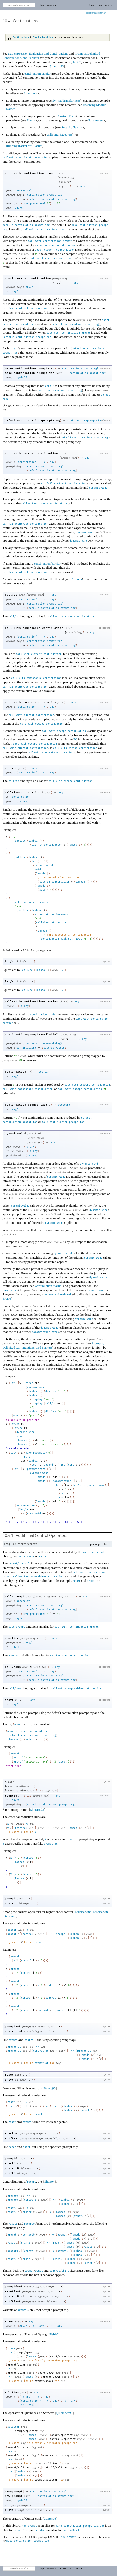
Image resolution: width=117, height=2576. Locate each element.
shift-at (12, 2138)
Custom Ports (67, 116)
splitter (12, 2392)
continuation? (28, 462)
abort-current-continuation (56, 245)
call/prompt (14, 1596)
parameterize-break (58, 1294)
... (62, 970)
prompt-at (50, 1843)
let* (13, 1452)
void (38, 869)
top (42, 5)
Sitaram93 (57, 66)
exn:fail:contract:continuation (25, 308)
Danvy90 (50, 2088)
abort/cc (12, 1638)
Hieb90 (53, 2334)
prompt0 (11, 2158)
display (50, 1391)
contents (51, 5)
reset (76, 1581)
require (10, 1544)
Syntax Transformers (66, 100)
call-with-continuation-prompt (30, 173)
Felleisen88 (100, 1912)
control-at (14, 2031)
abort (9, 1700)
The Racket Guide (43, 37)
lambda (33, 840)
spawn (9, 2321)
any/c (19, 207)
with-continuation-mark (31, 902)
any (82, 186)
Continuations (21, 37)
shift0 (10, 2173)
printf (18, 1757)
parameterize (36, 1469)
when (16, 1415)
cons (71, 1464)
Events (31, 120)
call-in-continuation (22, 792)
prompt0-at (14, 2286)
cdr (63, 1493)
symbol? (21, 377)
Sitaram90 (9, 1916)
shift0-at (13, 2301)
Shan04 (49, 2181)
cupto (9, 2510)
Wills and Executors (59, 134)
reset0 (10, 2163)
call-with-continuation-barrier (25, 157)
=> (27, 1823)
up (100, 5)
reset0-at (13, 2291)
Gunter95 (50, 2518)
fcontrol (12, 1795)
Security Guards (72, 127)
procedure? (24, 190)
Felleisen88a (83, 1912)
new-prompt (14, 2491)
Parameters (96, 120)
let (34, 861)
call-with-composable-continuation (34, 628)
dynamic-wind (98, 488)
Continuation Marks (48, 1286)
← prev (92, 5)
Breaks (7, 1298)
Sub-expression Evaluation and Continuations (38, 53)
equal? (49, 386)
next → (108, 5)
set (7, 2505)
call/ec (11, 768)
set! (42, 889)
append (48, 1464)
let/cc (10, 961)
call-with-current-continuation (31, 453)
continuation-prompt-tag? (45, 195)
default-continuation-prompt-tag (52, 199)
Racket (95, 13)
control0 (12, 2168)
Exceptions (31, 93)
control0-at (14, 2296)
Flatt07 (76, 62)
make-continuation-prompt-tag (29, 368)
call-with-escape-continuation (30, 702)
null (27, 1456)
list (62, 1464)
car (61, 1497)
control (11, 1903)
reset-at (12, 2133)
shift (9, 2079)
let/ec (10, 981)
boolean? (44, 1071)
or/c (26, 203)
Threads (76, 579)
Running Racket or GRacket (24, 146)
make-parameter (36, 1452)
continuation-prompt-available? (31, 1034)
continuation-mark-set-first (61, 938)
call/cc (11, 594)
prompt (91, 1581)
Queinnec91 (64, 2413)
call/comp (13, 1667)
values (60, 1047)
